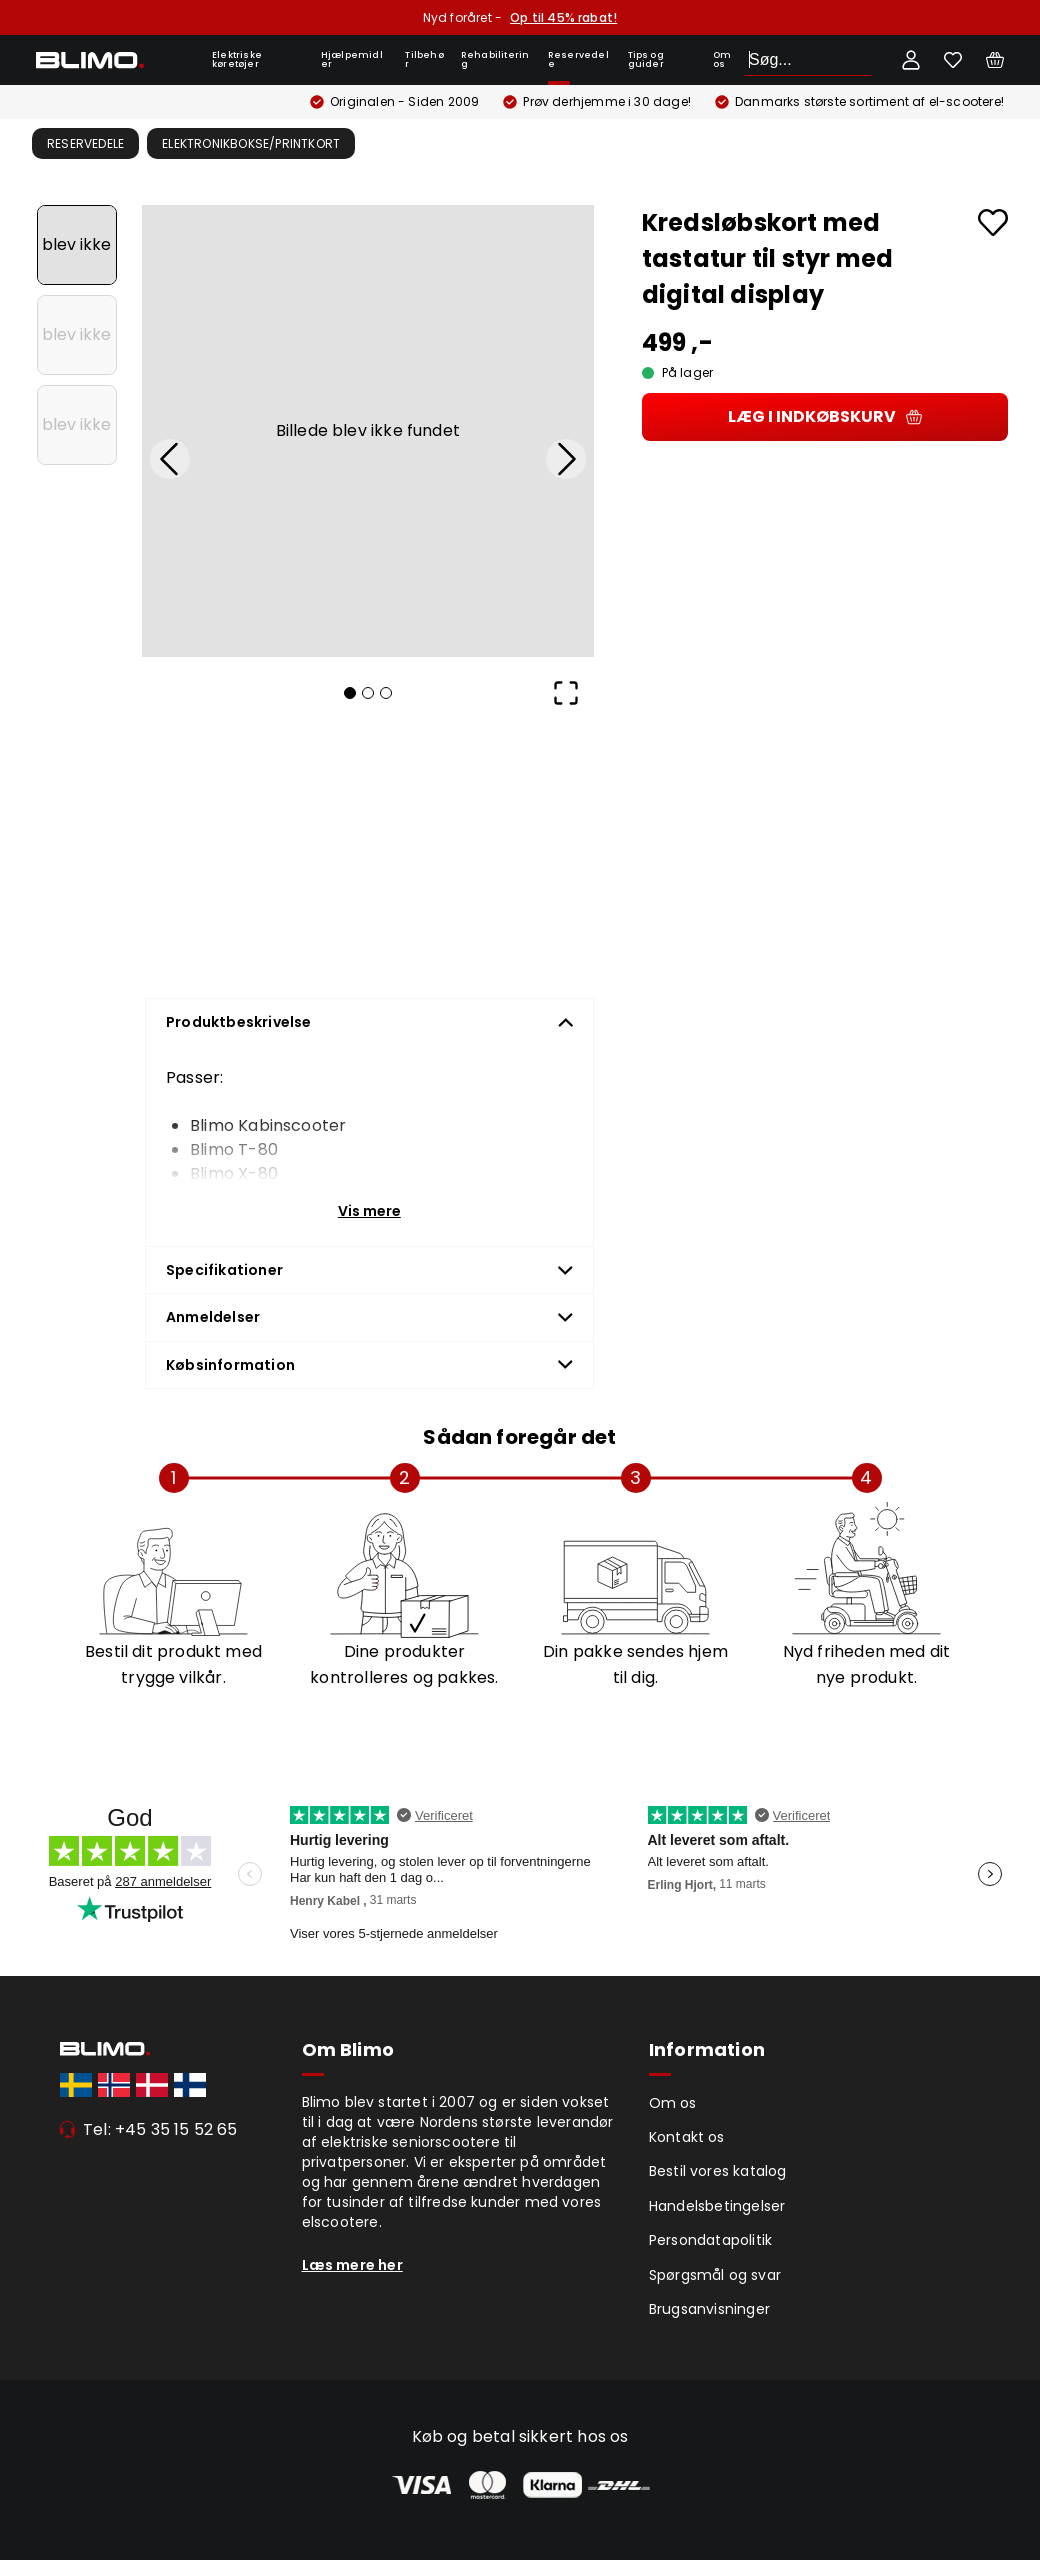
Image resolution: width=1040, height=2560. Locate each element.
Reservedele (578, 59)
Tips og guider (646, 59)
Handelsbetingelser (717, 2206)
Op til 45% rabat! (563, 17)
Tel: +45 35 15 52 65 (160, 2129)
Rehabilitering (495, 59)
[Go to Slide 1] (77, 245)
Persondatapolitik (710, 2240)
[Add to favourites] (993, 222)
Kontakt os (687, 2137)
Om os (722, 59)
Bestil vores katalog (718, 2171)
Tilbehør (424, 59)
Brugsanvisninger (709, 2309)
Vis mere (369, 1211)
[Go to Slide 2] (77, 335)
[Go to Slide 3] (77, 425)
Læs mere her (352, 2265)
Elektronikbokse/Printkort (251, 143)
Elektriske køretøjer (237, 59)
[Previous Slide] (170, 459)
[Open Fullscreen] (566, 693)
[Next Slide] (566, 459)
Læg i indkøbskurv (825, 416)
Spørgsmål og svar (715, 2275)
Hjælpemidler (352, 59)
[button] (368, 431)
